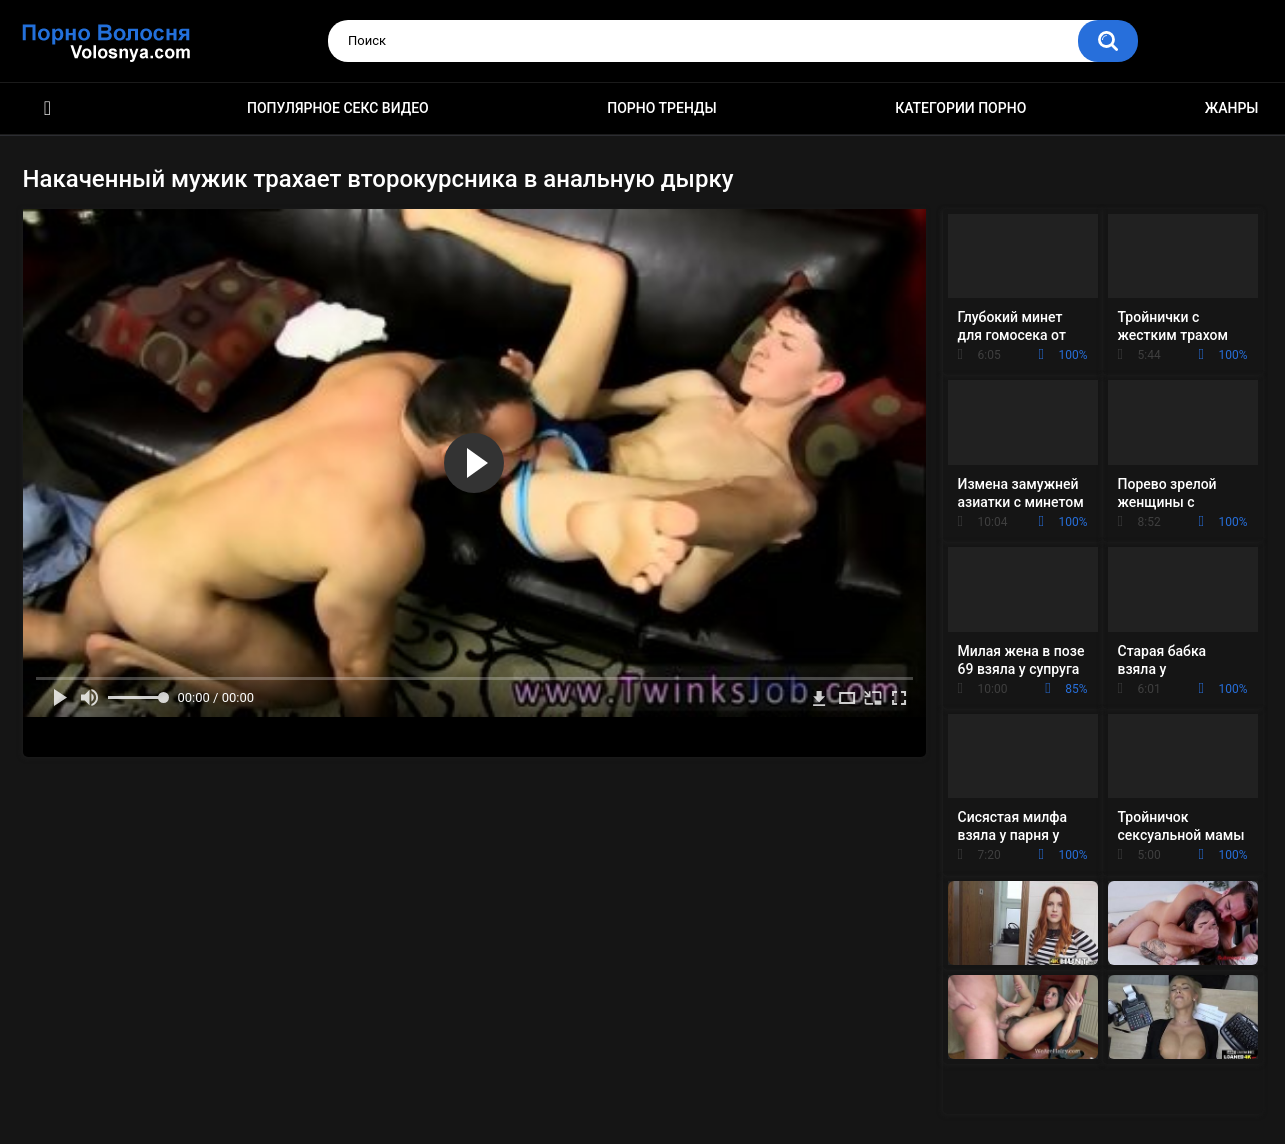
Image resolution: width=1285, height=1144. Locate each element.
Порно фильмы (48, 108)
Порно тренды (661, 108)
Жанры (1232, 108)
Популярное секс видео (338, 108)
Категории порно (960, 108)
